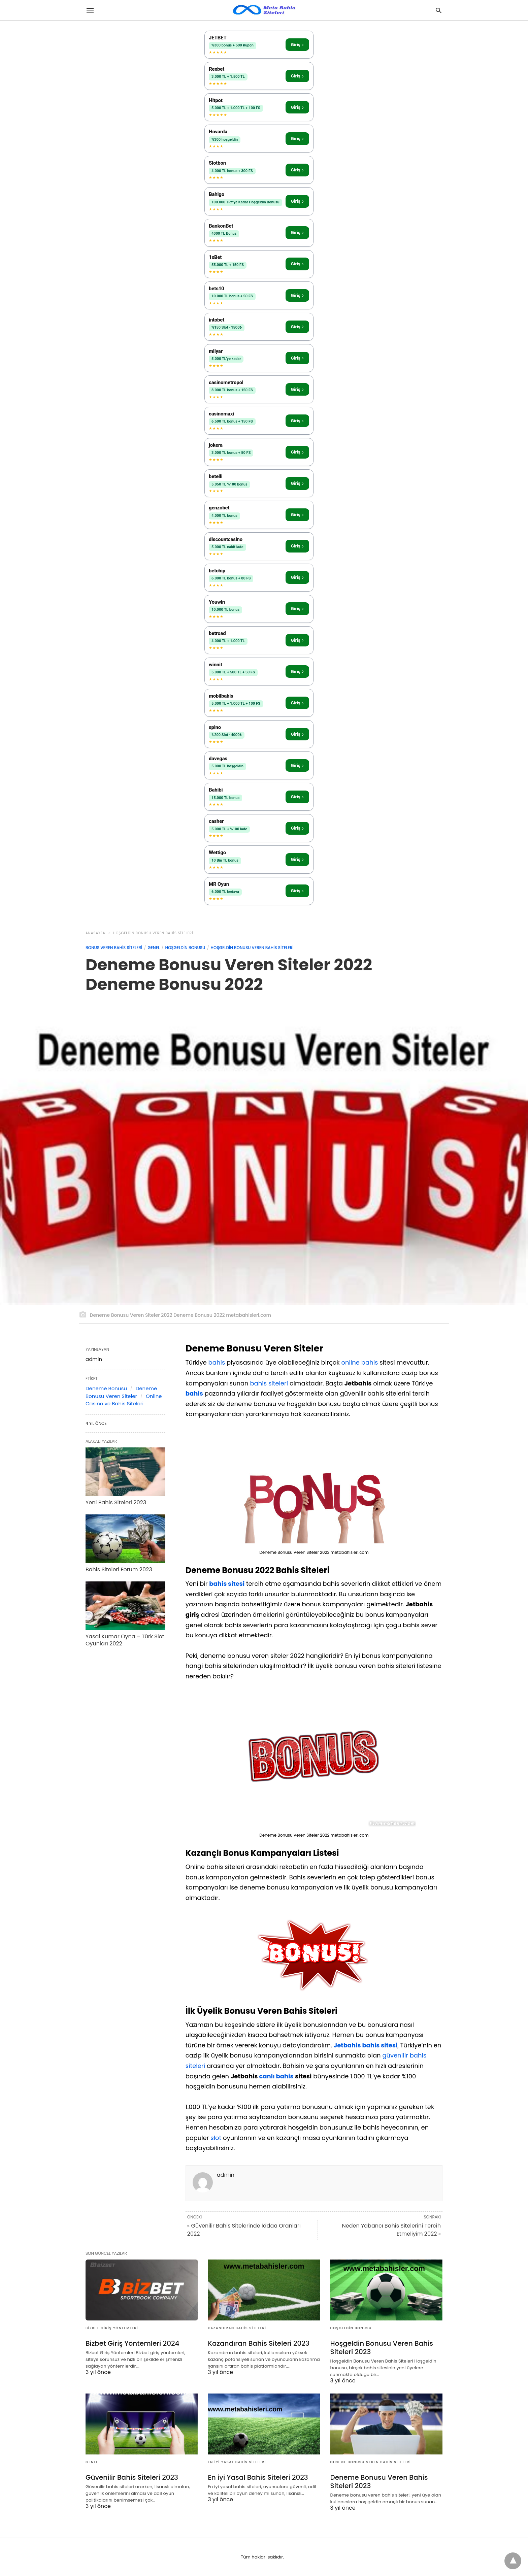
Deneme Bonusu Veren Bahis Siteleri (370, 2462)
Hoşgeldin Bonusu (185, 947)
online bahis (359, 1362)
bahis (216, 1362)
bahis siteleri (269, 1383)
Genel (153, 947)
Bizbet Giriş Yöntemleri (112, 2328)
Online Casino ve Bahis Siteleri (124, 1400)
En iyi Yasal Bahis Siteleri (237, 2462)
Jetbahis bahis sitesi (365, 2045)
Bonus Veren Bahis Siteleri (114, 947)
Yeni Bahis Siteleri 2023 (116, 1502)
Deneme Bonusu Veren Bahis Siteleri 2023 (379, 2481)
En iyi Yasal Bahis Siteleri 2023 (258, 2477)
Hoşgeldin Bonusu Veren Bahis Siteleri (153, 933)
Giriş (297, 44)
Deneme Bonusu (106, 1388)
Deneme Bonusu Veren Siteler (121, 1392)
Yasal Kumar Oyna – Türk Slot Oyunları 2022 (125, 1640)
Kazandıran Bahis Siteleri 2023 (258, 2343)
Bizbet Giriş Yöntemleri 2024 (132, 2343)
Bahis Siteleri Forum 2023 (119, 1569)
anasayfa (95, 933)
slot (215, 2138)
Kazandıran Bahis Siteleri (237, 2328)
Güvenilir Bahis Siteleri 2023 (132, 2477)
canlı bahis (276, 2076)
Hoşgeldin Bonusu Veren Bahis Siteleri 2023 (381, 2347)
